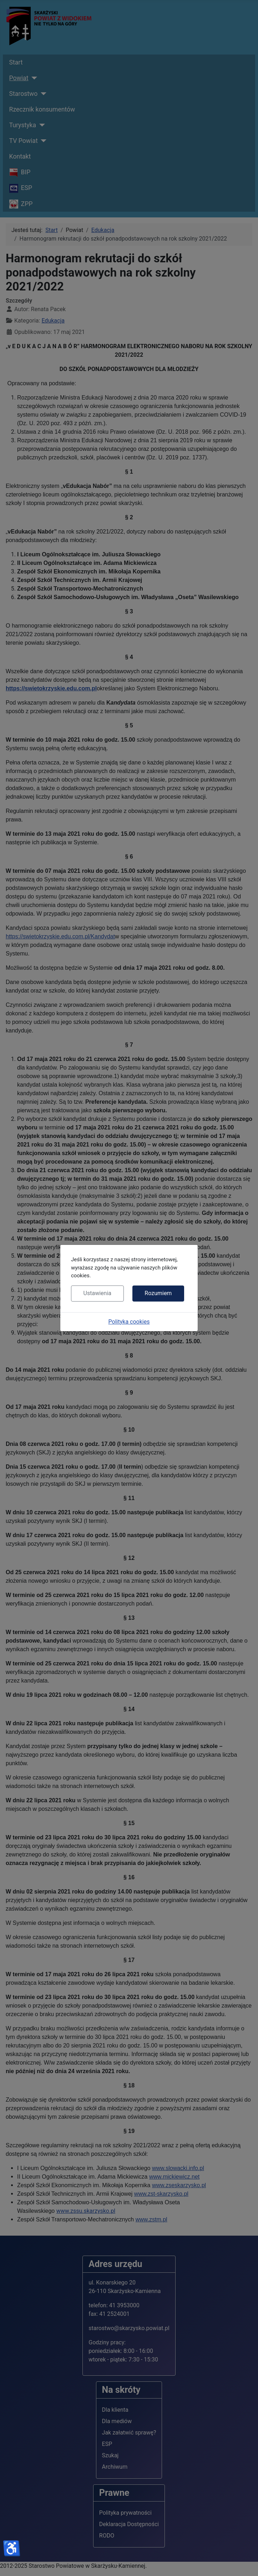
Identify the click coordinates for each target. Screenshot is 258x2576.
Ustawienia (97, 1293)
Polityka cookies (129, 1321)
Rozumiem (158, 1293)
